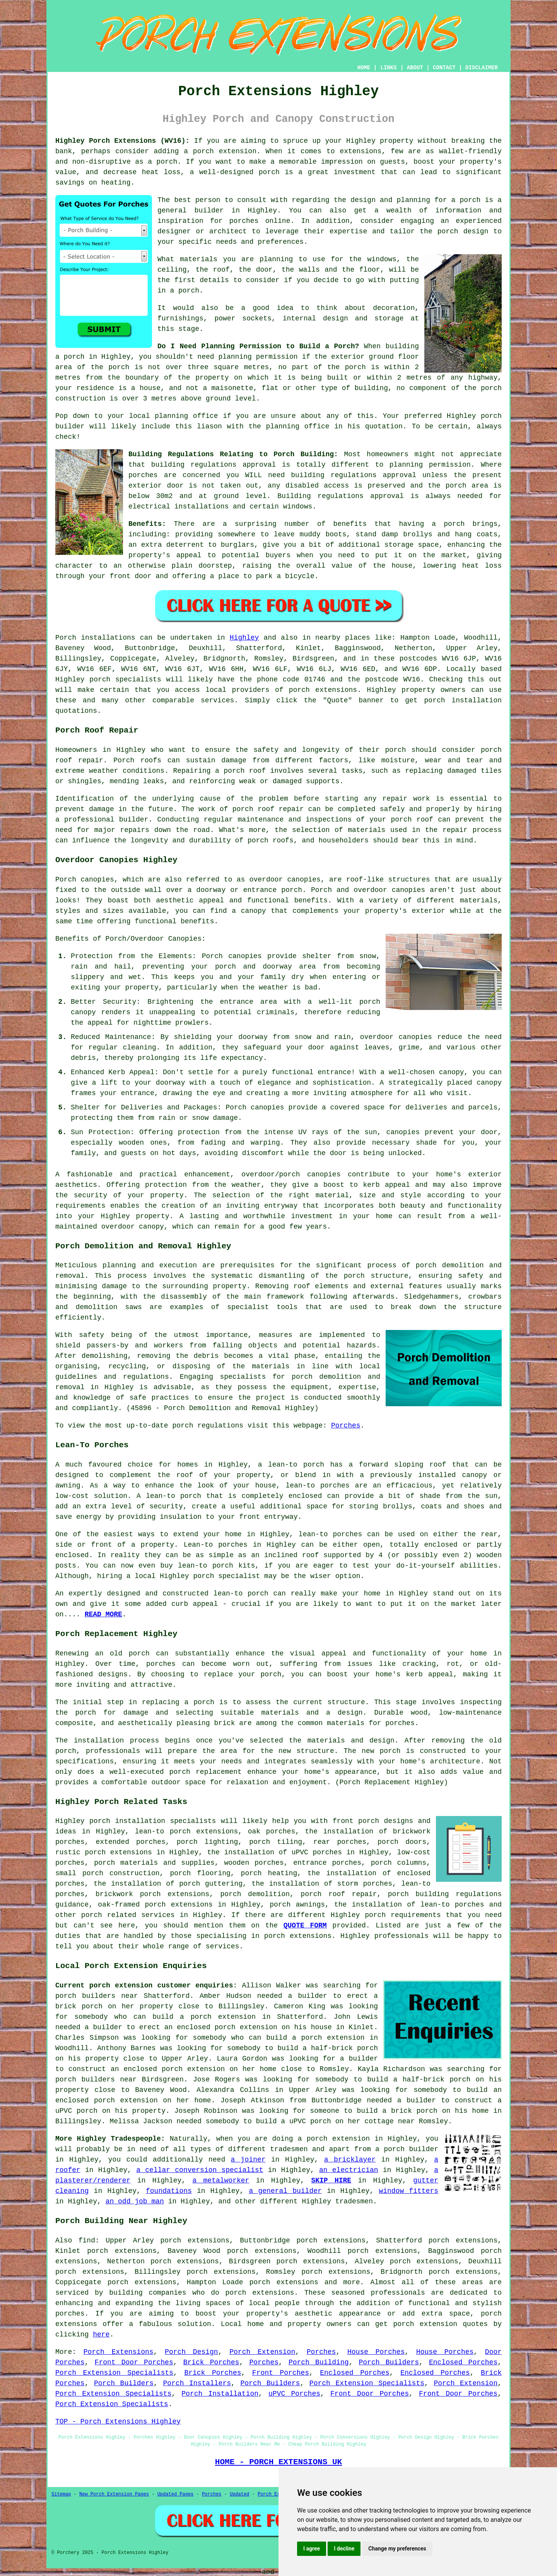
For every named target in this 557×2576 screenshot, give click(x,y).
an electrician (348, 2170)
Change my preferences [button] (397, 2548)
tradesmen (289, 2149)
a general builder (285, 2191)
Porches (346, 1425)
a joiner (248, 2159)
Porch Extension (262, 2352)
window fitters (408, 2191)
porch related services (128, 1915)
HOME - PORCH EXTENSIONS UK (278, 2461)
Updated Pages (175, 2494)
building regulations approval (353, 475)
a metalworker (220, 2180)
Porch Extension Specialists (114, 2373)
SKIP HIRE (331, 2180)
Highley (244, 638)
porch (454, 524)
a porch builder (406, 2149)
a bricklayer (350, 2159)
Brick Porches (211, 2362)
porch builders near (96, 1996)
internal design (315, 318)
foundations (169, 2191)
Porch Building (319, 2362)
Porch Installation (219, 2394)
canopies (304, 879)
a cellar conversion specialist (199, 2170)
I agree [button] (311, 2548)
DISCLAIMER (481, 68)
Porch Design (191, 2352)
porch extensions (323, 690)
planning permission (257, 357)
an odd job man (135, 2201)
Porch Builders (389, 2362)
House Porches (376, 2352)
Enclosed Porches (463, 2362)
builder (209, 210)
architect (228, 231)
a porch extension (220, 151)
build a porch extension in (211, 2017)
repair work (406, 799)
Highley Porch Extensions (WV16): (122, 141)
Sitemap (61, 2494)
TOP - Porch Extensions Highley (118, 2421)
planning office (186, 416)
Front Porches (280, 2373)
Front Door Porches (134, 2362)
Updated (239, 2494)
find (87, 2240)
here (101, 2334)
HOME (364, 68)
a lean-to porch (291, 1465)
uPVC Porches (294, 2394)
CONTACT (444, 68)
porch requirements (403, 1915)
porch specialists (125, 679)
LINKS (388, 68)
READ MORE (103, 1614)
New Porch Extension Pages (114, 2494)
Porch (65, 638)
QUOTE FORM (305, 1925)
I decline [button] (344, 2548)
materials (198, 259)
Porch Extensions (119, 2352)
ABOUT (415, 68)
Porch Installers (197, 2383)
